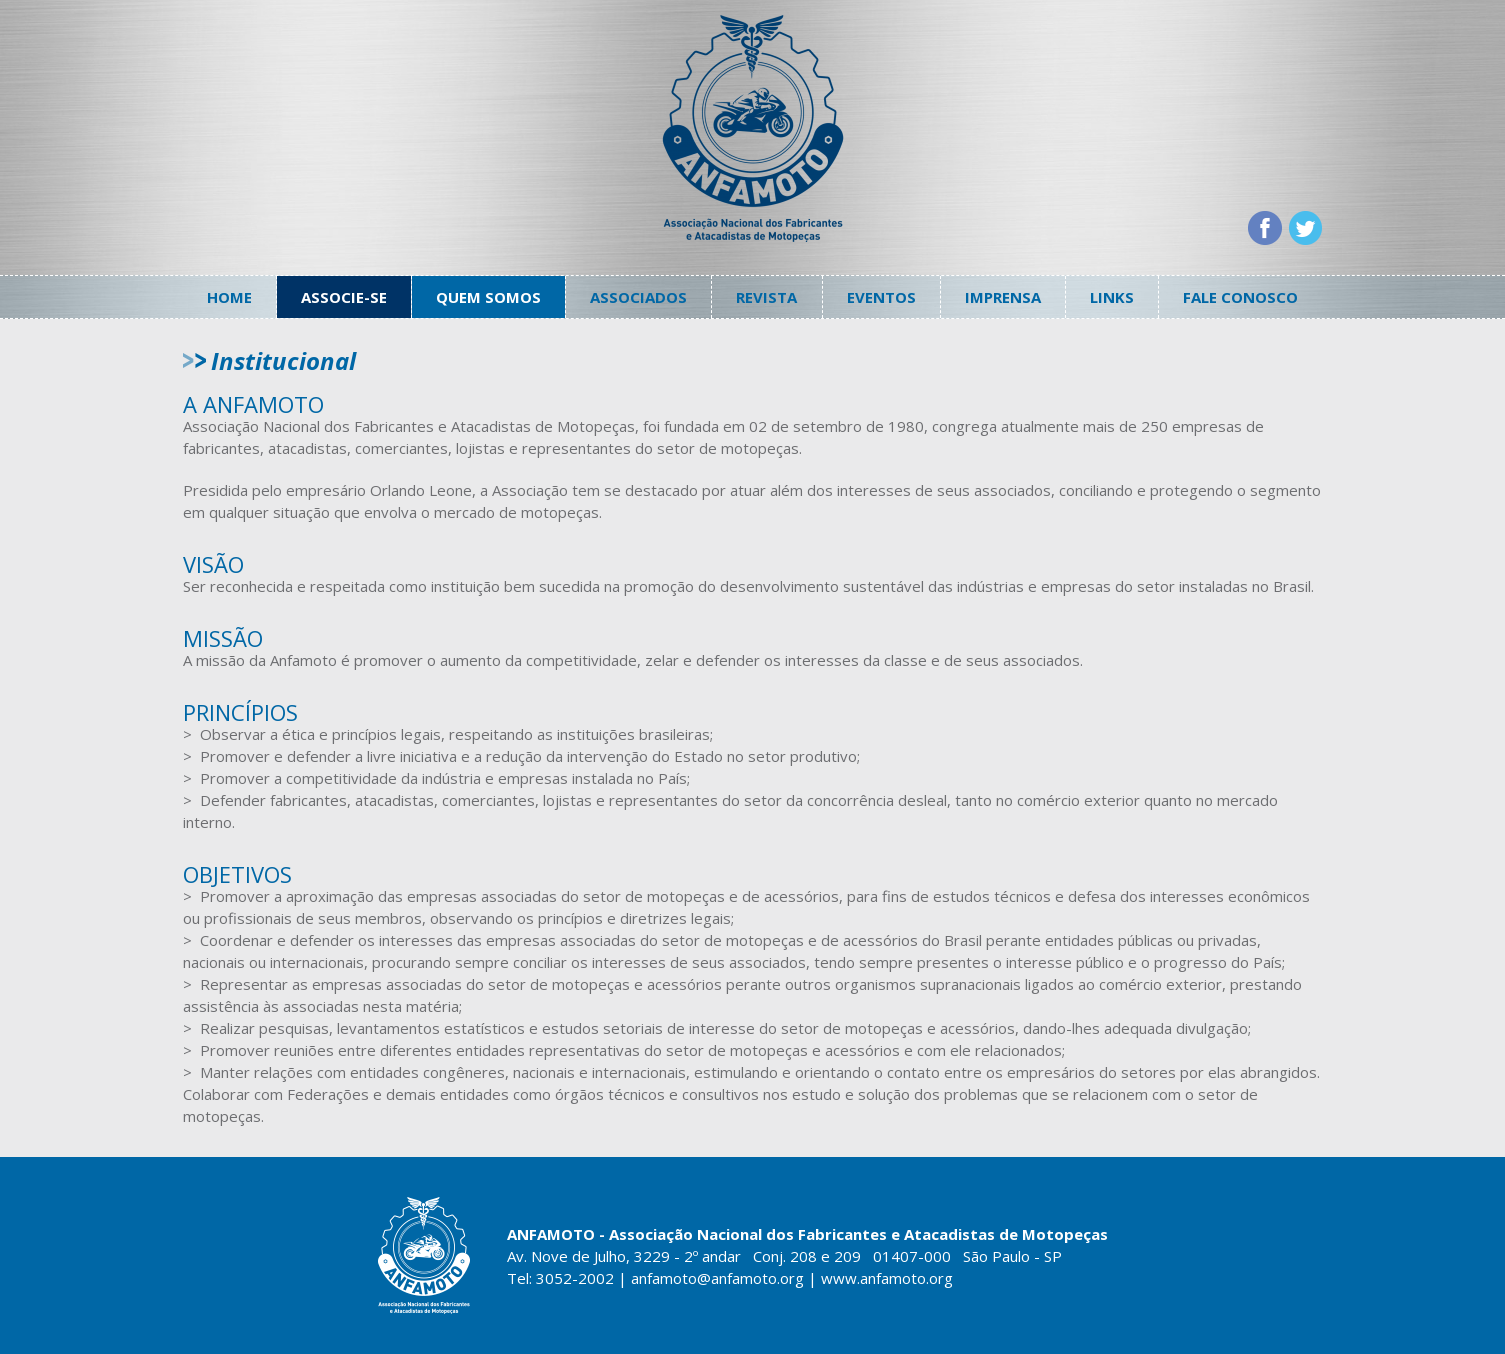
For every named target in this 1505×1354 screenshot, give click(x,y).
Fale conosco (1240, 297)
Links (1112, 297)
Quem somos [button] (488, 297)
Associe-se (344, 297)
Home (229, 297)
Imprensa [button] (1003, 297)
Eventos (881, 297)
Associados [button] (638, 297)
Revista (766, 297)
